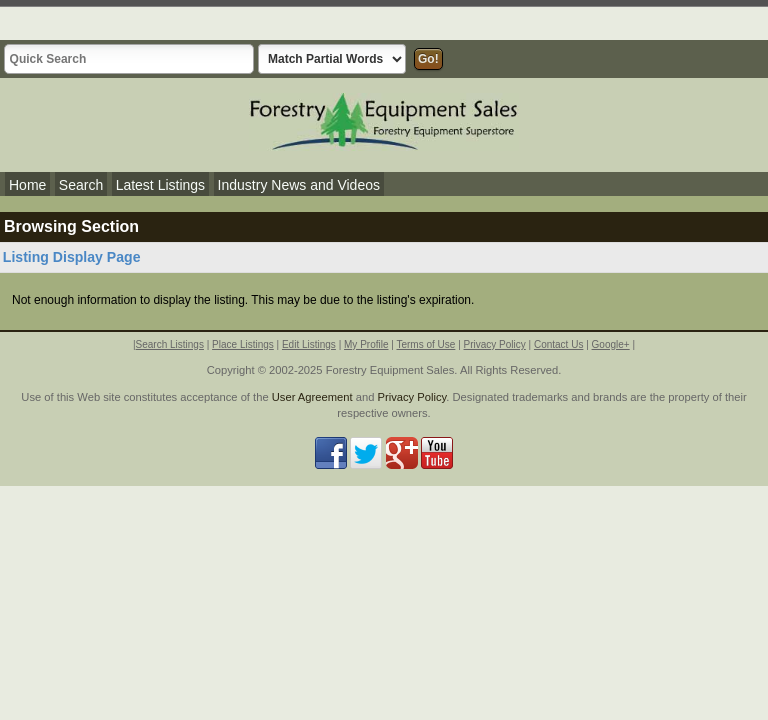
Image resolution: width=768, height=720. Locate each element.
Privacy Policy (495, 344)
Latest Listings (161, 185)
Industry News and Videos (299, 185)
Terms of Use (425, 344)
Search (81, 185)
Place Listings (243, 344)
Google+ (611, 344)
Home (27, 185)
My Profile (366, 344)
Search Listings (170, 344)
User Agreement (312, 397)
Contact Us (558, 344)
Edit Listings (309, 344)
